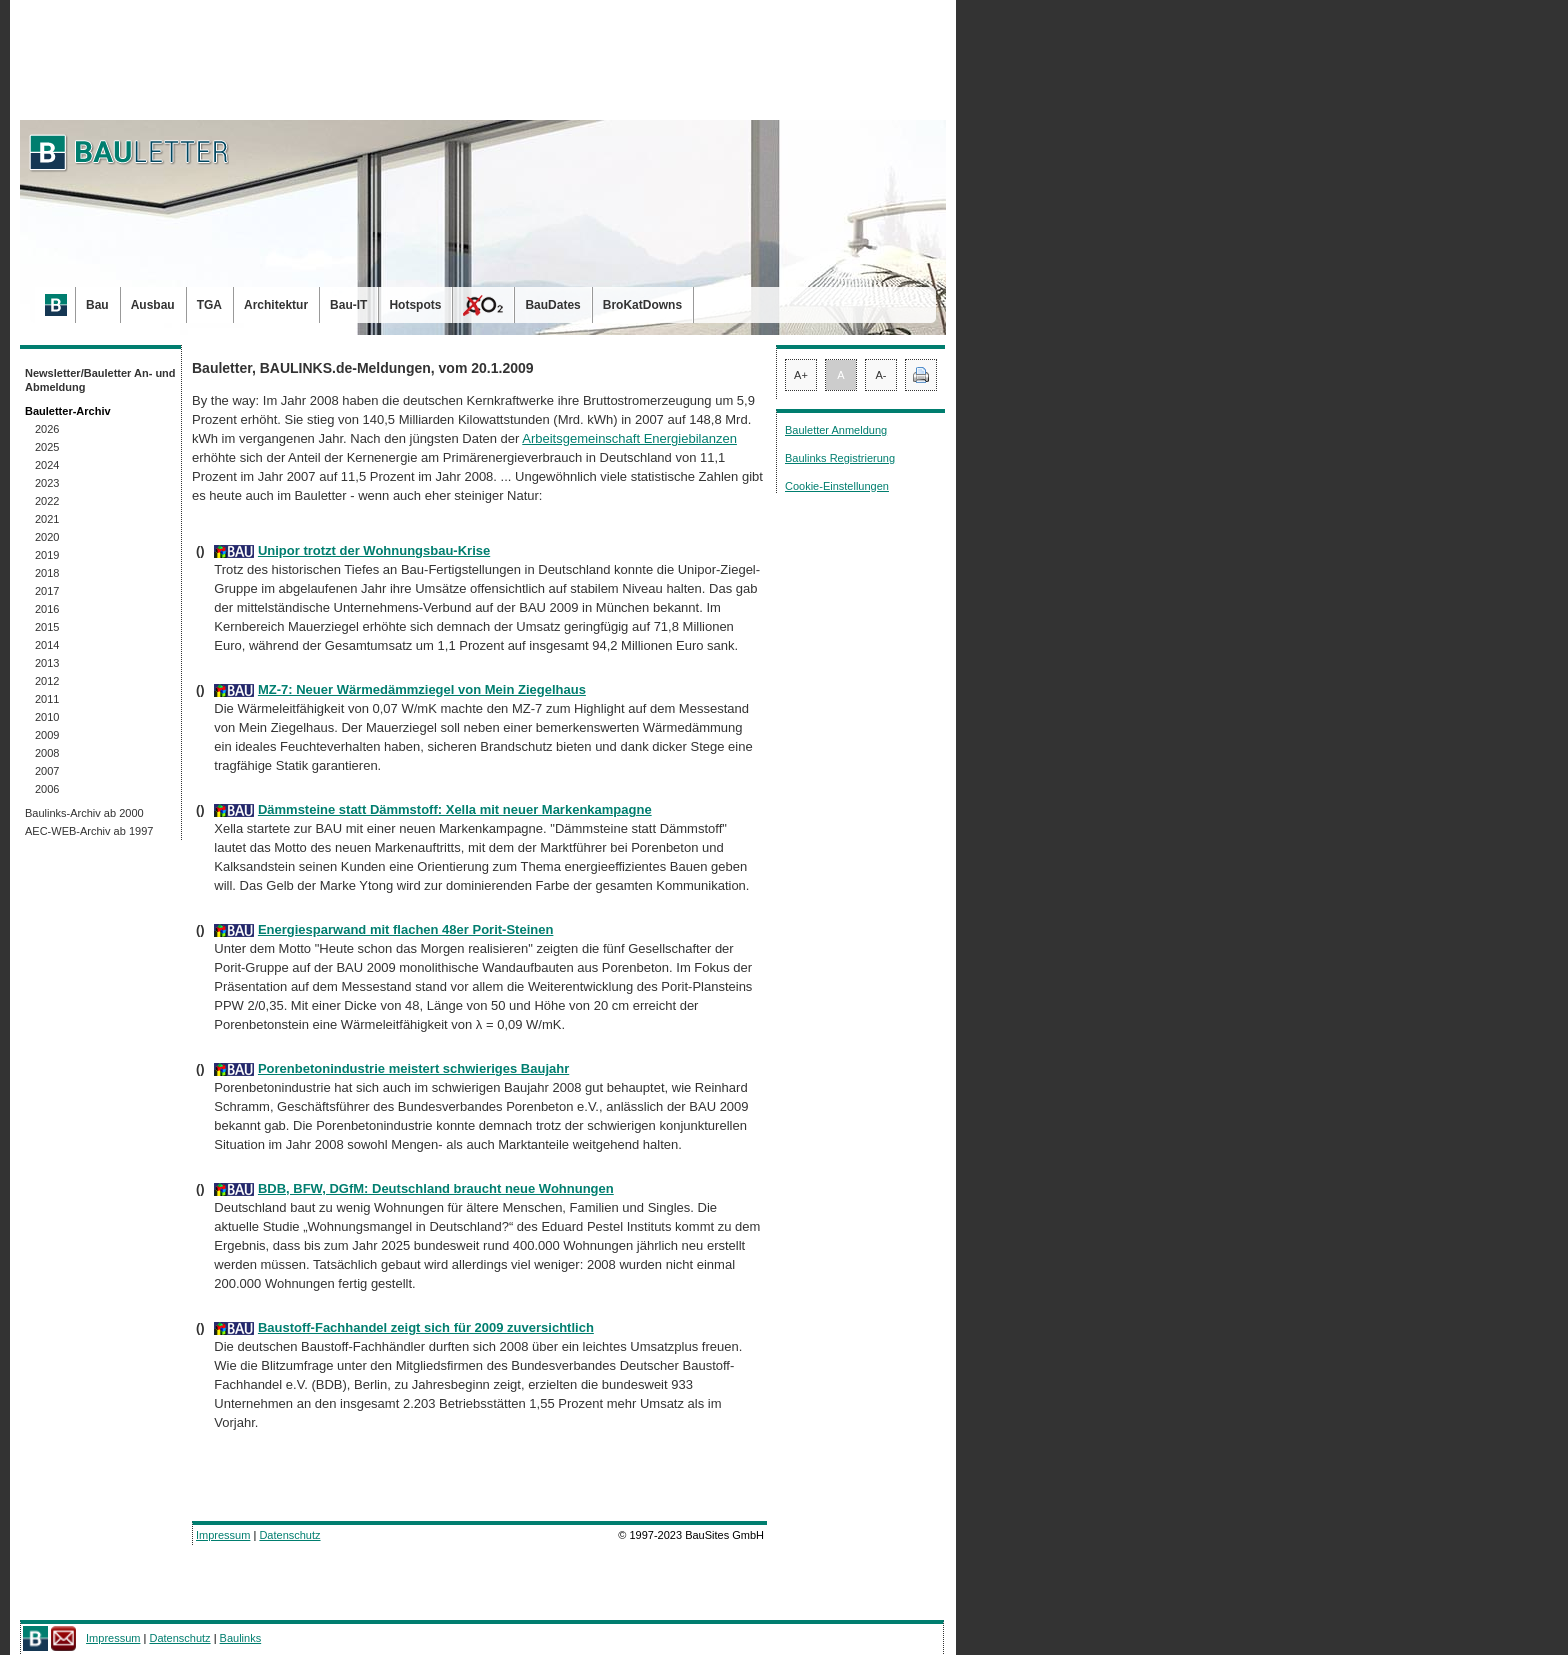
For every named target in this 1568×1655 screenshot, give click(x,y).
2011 (47, 699)
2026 (47, 429)
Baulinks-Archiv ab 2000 (84, 813)
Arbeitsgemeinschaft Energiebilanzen (629, 438)
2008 (47, 753)
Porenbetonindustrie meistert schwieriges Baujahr (413, 1068)
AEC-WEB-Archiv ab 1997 (89, 831)
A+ (801, 375)
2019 (47, 555)
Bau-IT (348, 305)
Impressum (223, 1535)
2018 (47, 573)
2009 (47, 735)
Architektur (276, 305)
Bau (97, 305)
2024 (47, 465)
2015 (47, 627)
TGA (209, 305)
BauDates (552, 305)
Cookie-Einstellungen (837, 486)
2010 (47, 717)
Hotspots (415, 305)
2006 (47, 789)
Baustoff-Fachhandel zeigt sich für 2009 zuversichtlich (426, 1327)
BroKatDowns (642, 305)
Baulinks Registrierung (840, 458)
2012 (47, 681)
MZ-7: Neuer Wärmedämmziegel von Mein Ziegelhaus (422, 689)
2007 (47, 771)
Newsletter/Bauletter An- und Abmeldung (100, 380)
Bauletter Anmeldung (836, 430)
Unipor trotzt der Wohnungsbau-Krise (374, 550)
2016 (47, 609)
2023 (47, 483)
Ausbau (153, 305)
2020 (47, 537)
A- (881, 375)
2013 (47, 663)
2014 (47, 645)
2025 (47, 447)
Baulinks (241, 1638)
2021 (47, 519)
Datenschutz (289, 1535)
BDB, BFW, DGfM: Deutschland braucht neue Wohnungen (436, 1188)
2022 (47, 501)
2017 (47, 591)
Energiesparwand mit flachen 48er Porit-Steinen (405, 929)
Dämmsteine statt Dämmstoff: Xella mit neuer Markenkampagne (455, 809)
